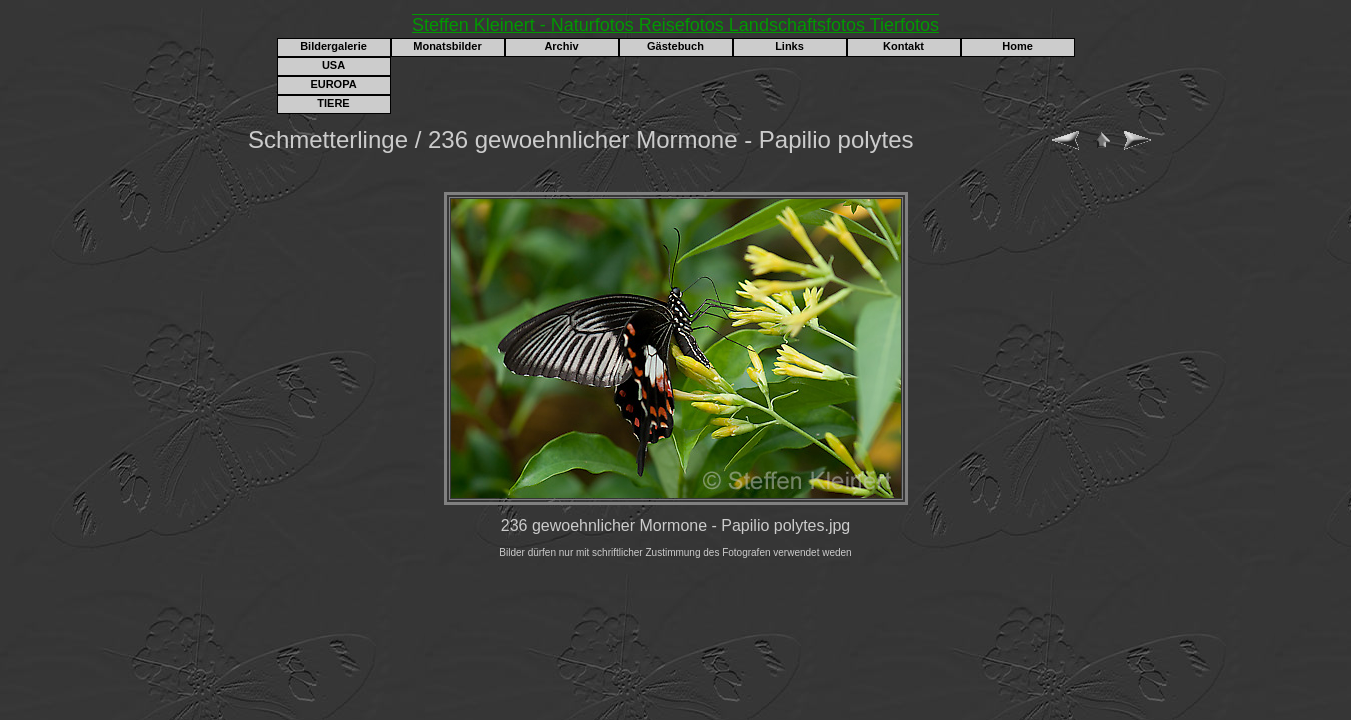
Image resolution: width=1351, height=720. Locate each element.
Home (1017, 46)
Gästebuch (675, 46)
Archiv (561, 46)
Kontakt (903, 46)
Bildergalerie (333, 46)
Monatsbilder (447, 46)
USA (333, 65)
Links (789, 46)
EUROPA (333, 84)
